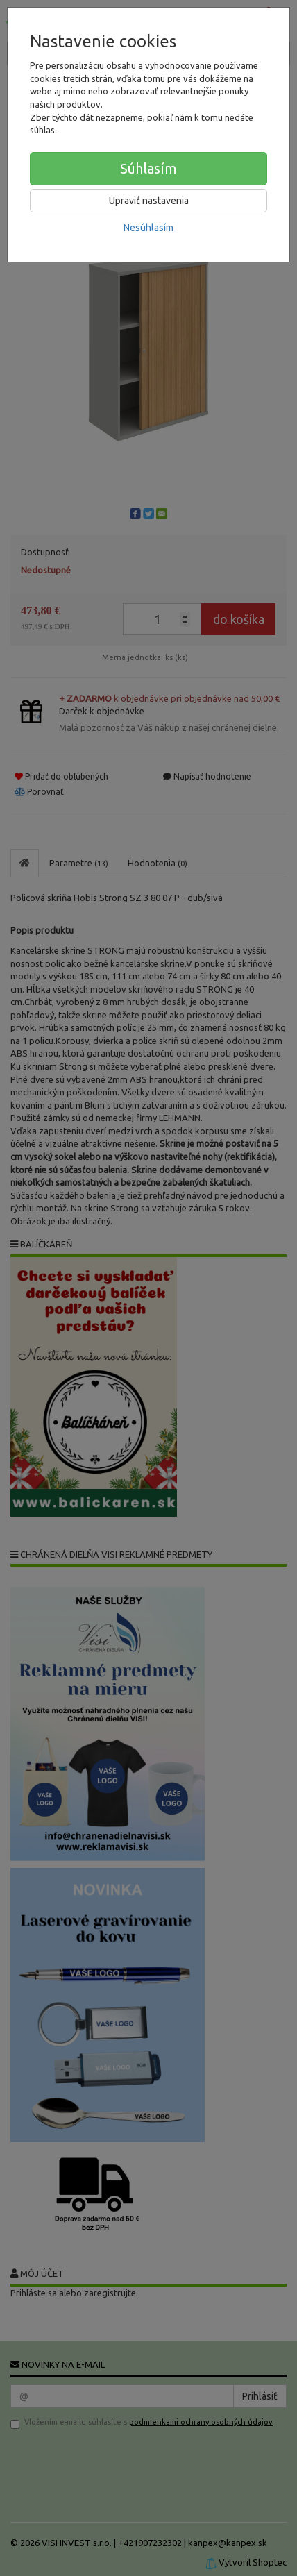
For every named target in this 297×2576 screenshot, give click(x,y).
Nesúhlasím (148, 227)
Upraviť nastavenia (149, 200)
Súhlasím (148, 168)
